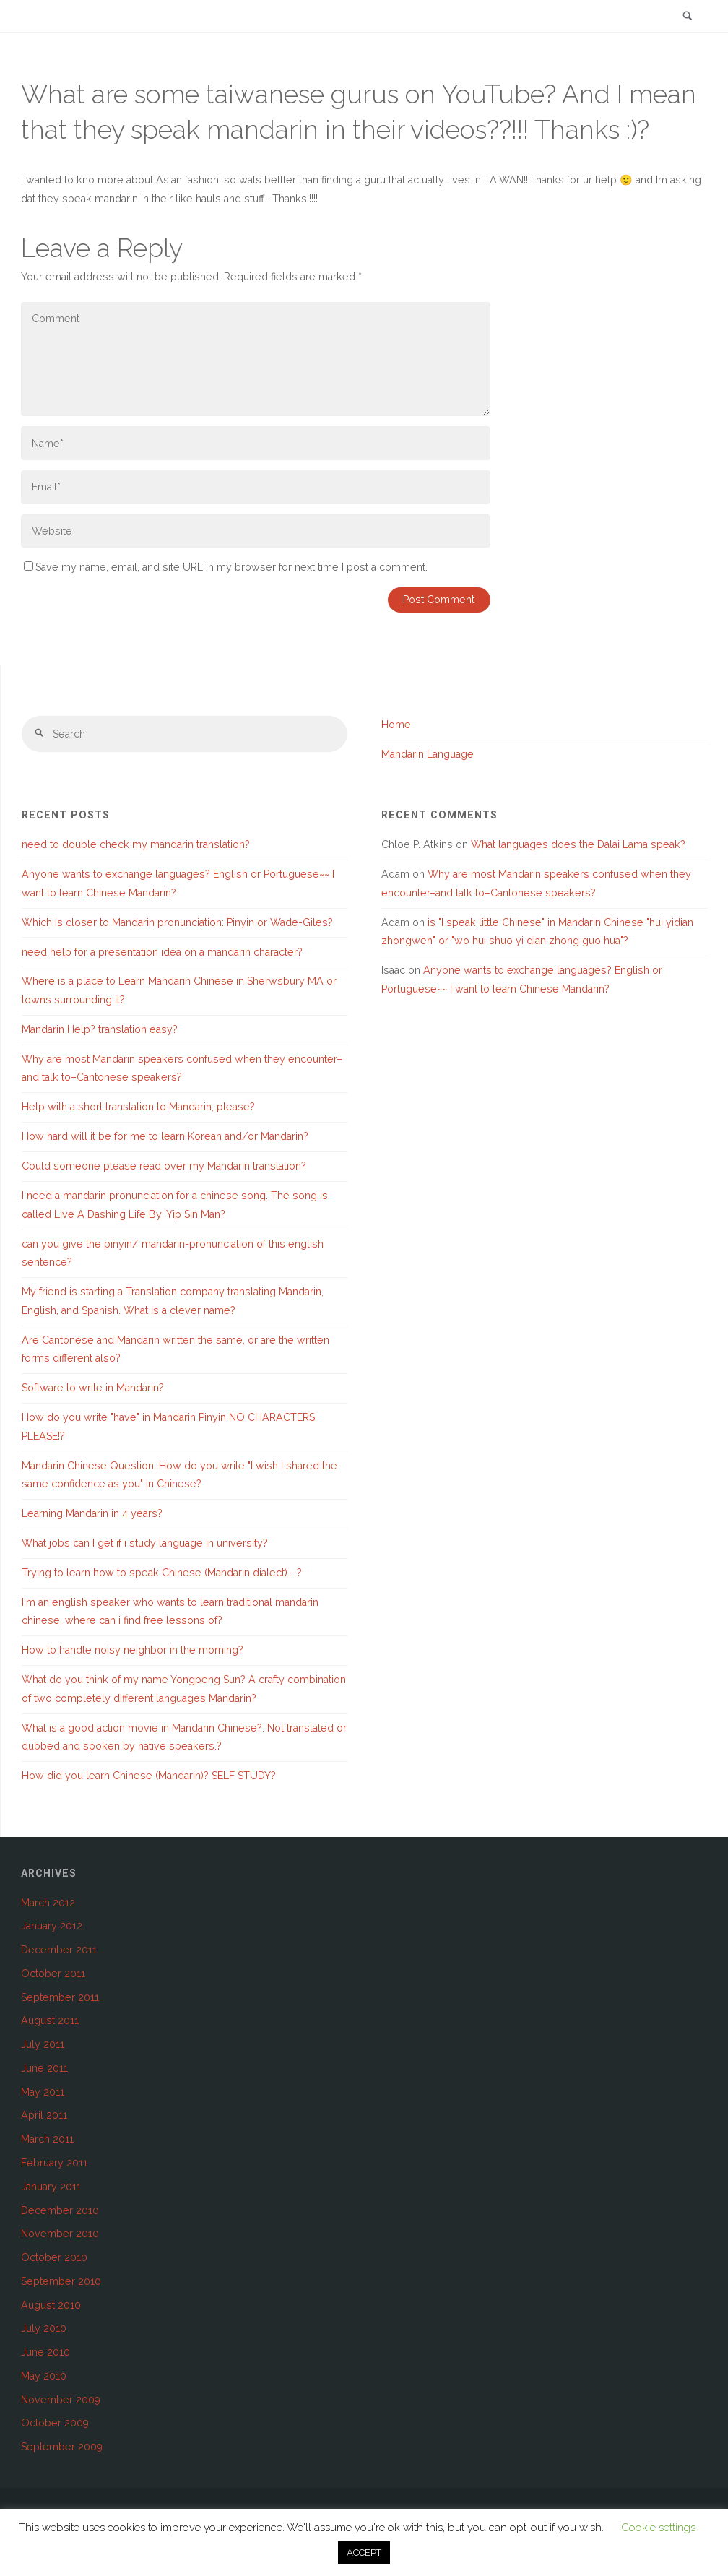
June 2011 (44, 2068)
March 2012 (48, 1903)
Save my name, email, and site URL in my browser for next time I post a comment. (226, 567)
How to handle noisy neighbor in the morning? (132, 1650)
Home (396, 724)
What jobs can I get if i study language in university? (145, 1543)
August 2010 (51, 2305)
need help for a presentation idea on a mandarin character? (162, 952)
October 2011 (53, 1973)
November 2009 (60, 2400)
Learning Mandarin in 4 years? (92, 1513)
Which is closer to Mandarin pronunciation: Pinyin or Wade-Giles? (177, 922)
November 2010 (60, 2233)
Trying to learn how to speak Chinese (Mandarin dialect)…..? (162, 1572)
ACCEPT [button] (364, 2552)
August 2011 (50, 2020)
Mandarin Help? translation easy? (100, 1029)
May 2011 (42, 2092)
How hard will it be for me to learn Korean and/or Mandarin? (165, 1136)
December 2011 (59, 1949)
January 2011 (51, 2186)
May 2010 (43, 2376)
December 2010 (60, 2210)
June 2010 (45, 2352)
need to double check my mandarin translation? (136, 844)
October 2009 (55, 2423)
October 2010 (54, 2257)
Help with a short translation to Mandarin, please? (138, 1106)
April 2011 (44, 2115)
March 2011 (47, 2139)
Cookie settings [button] (658, 2527)
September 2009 (62, 2446)
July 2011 (42, 2044)
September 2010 (61, 2281)
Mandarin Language (427, 754)
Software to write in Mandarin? (93, 1387)
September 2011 (60, 1997)
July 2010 (43, 2328)
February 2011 (54, 2163)
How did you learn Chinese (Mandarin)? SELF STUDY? (149, 1775)
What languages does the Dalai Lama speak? (578, 844)
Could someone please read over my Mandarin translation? (164, 1166)
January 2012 (51, 1926)
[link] (687, 17)
